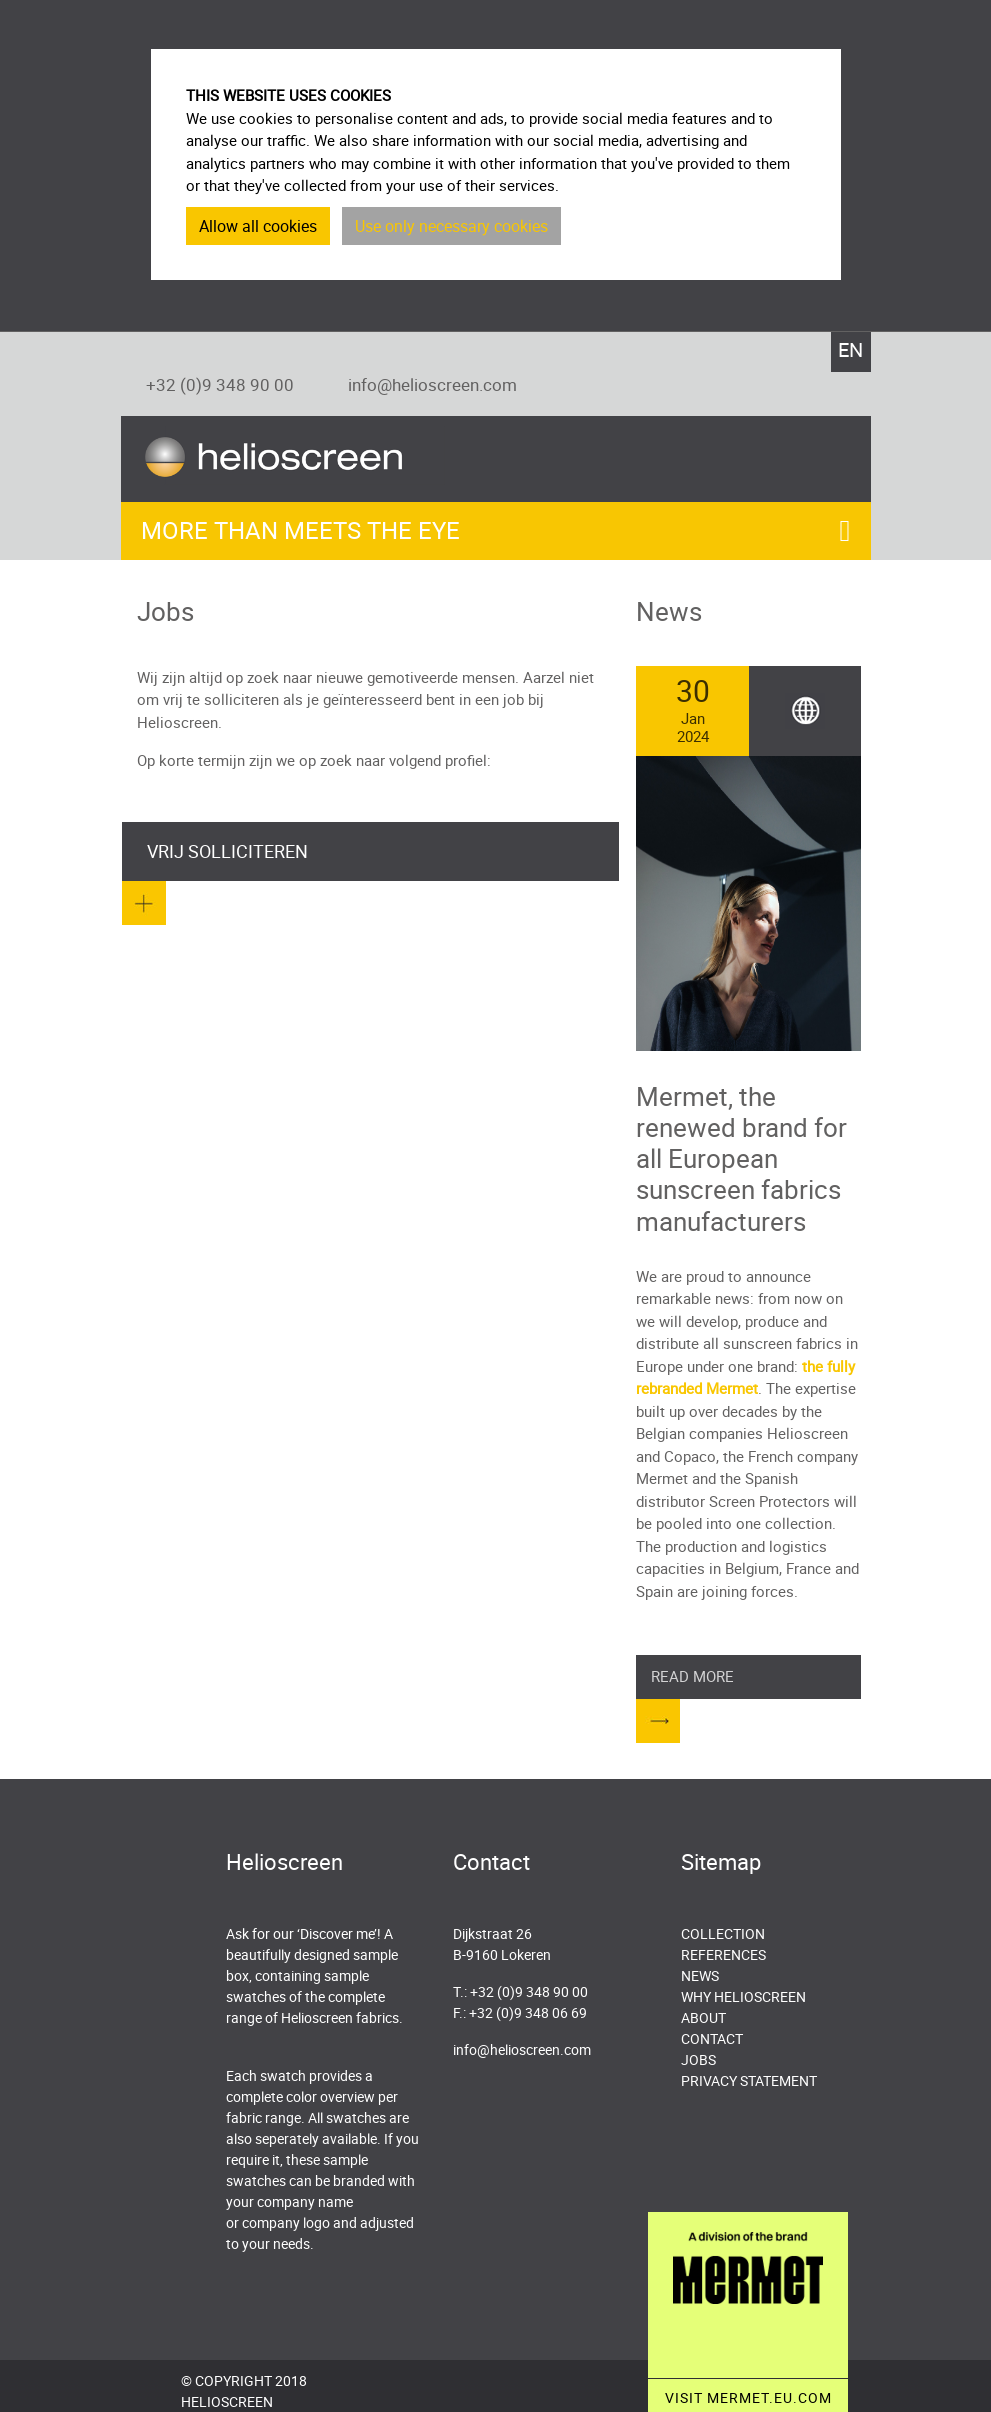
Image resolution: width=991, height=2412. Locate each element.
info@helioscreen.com (432, 384)
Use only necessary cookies (451, 226)
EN (850, 349)
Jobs (698, 2059)
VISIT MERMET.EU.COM (748, 2397)
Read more (692, 1676)
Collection (723, 1933)
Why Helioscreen (743, 1996)
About (703, 2017)
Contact (712, 2038)
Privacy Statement (749, 2080)
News (700, 1975)
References (723, 1954)
